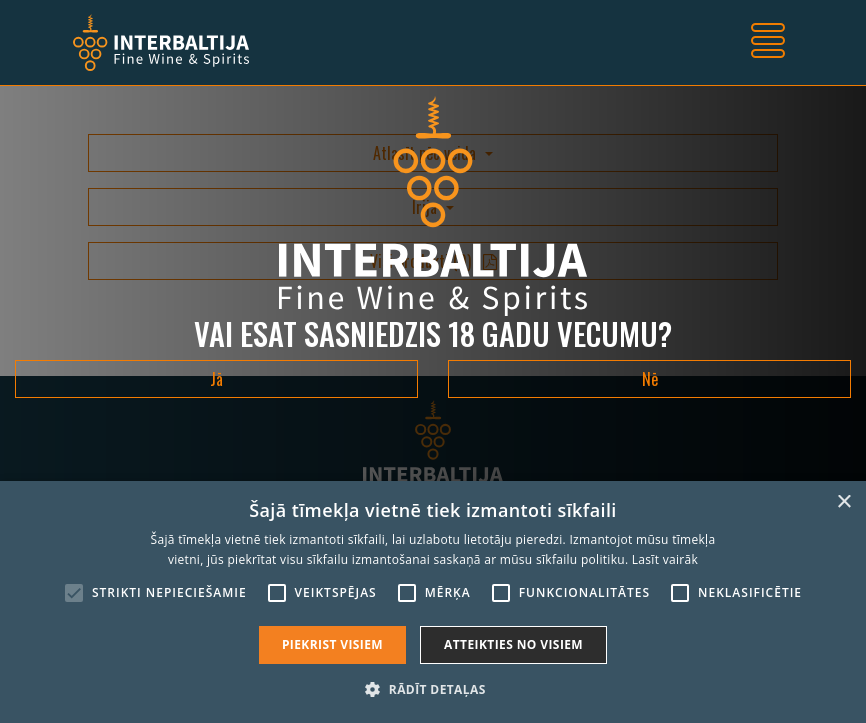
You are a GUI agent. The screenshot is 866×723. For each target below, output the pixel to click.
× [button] (843, 502)
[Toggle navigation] (768, 43)
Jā (216, 379)
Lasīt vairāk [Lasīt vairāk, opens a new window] (665, 559)
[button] (432, 689)
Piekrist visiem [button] (332, 644)
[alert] (433, 602)
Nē (650, 379)
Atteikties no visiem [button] (513, 644)
